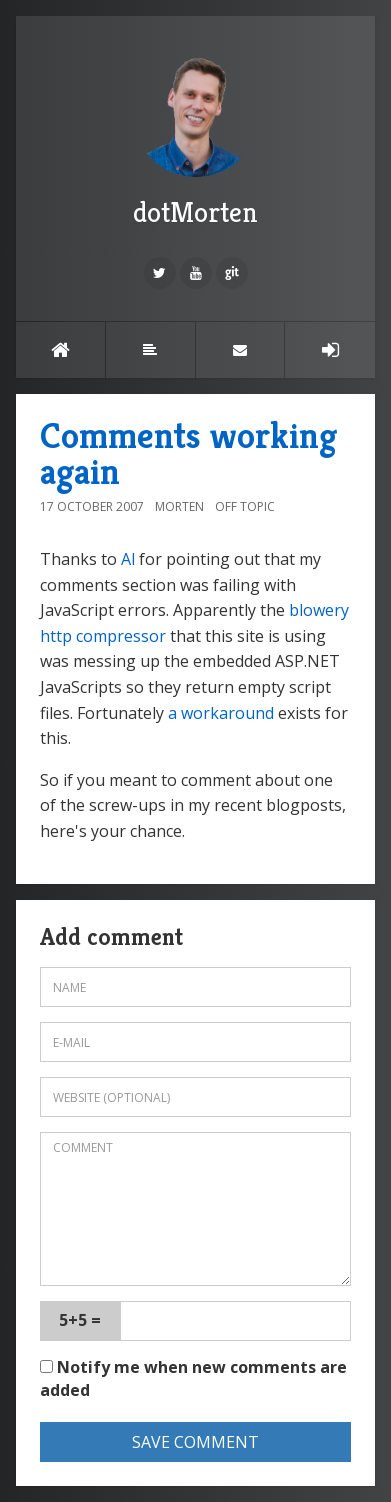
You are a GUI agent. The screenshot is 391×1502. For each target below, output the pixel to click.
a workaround (221, 713)
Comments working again (188, 453)
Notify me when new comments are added (193, 1378)
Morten (179, 506)
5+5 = (80, 1320)
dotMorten (196, 139)
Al (128, 559)
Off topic (245, 506)
